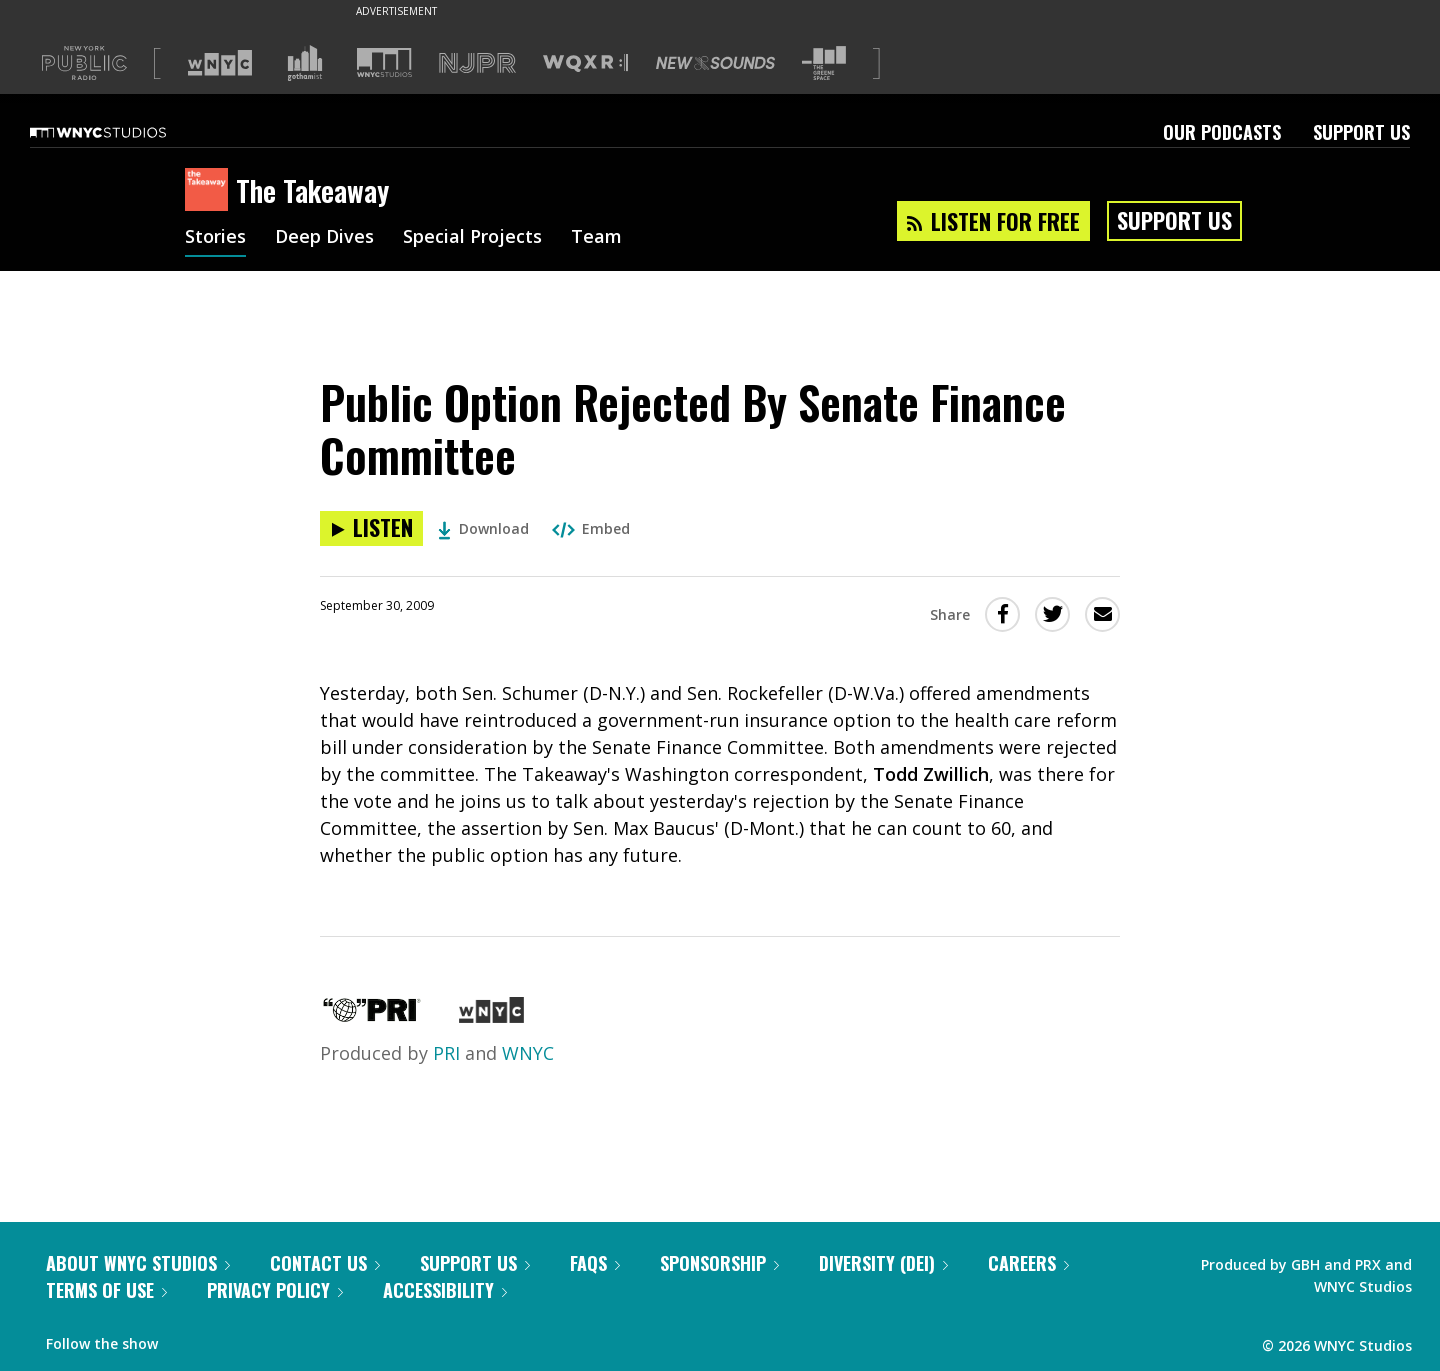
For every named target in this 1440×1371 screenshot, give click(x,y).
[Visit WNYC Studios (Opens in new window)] (384, 62)
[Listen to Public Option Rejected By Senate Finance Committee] (371, 528)
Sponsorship (719, 1263)
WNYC (528, 1053)
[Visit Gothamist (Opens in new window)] (305, 63)
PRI (446, 1053)
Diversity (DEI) (883, 1263)
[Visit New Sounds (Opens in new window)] (715, 63)
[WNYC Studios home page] (123, 132)
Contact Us (325, 1263)
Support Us (1361, 132)
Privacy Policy (275, 1290)
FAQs (595, 1263)
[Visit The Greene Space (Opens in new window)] (824, 63)
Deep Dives (324, 238)
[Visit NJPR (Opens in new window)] (477, 63)
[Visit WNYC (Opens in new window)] (220, 63)
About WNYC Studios (138, 1263)
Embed (591, 528)
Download (483, 528)
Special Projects (472, 238)
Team (596, 238)
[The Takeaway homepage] (210, 191)
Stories (215, 238)
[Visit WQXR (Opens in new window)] (585, 63)
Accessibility (445, 1290)
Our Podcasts (1222, 132)
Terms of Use (106, 1290)
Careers (1028, 1263)
